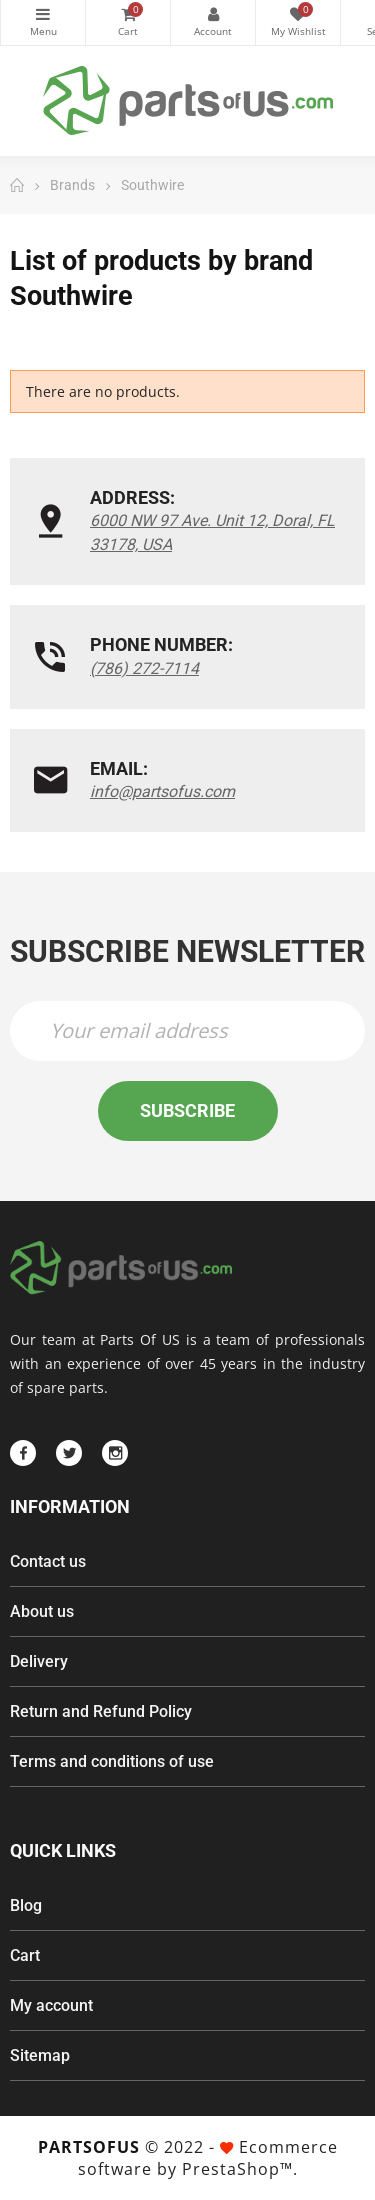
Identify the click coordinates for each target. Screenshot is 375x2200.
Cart (25, 1955)
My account (51, 2005)
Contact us (48, 1561)
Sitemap (40, 2055)
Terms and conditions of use (112, 1761)
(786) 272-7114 (144, 668)
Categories (43, 14)
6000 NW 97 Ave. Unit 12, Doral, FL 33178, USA (212, 532)
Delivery (39, 1661)
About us (42, 1611)
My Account (213, 14)
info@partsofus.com (162, 791)
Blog (26, 1905)
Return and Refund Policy (101, 1711)
